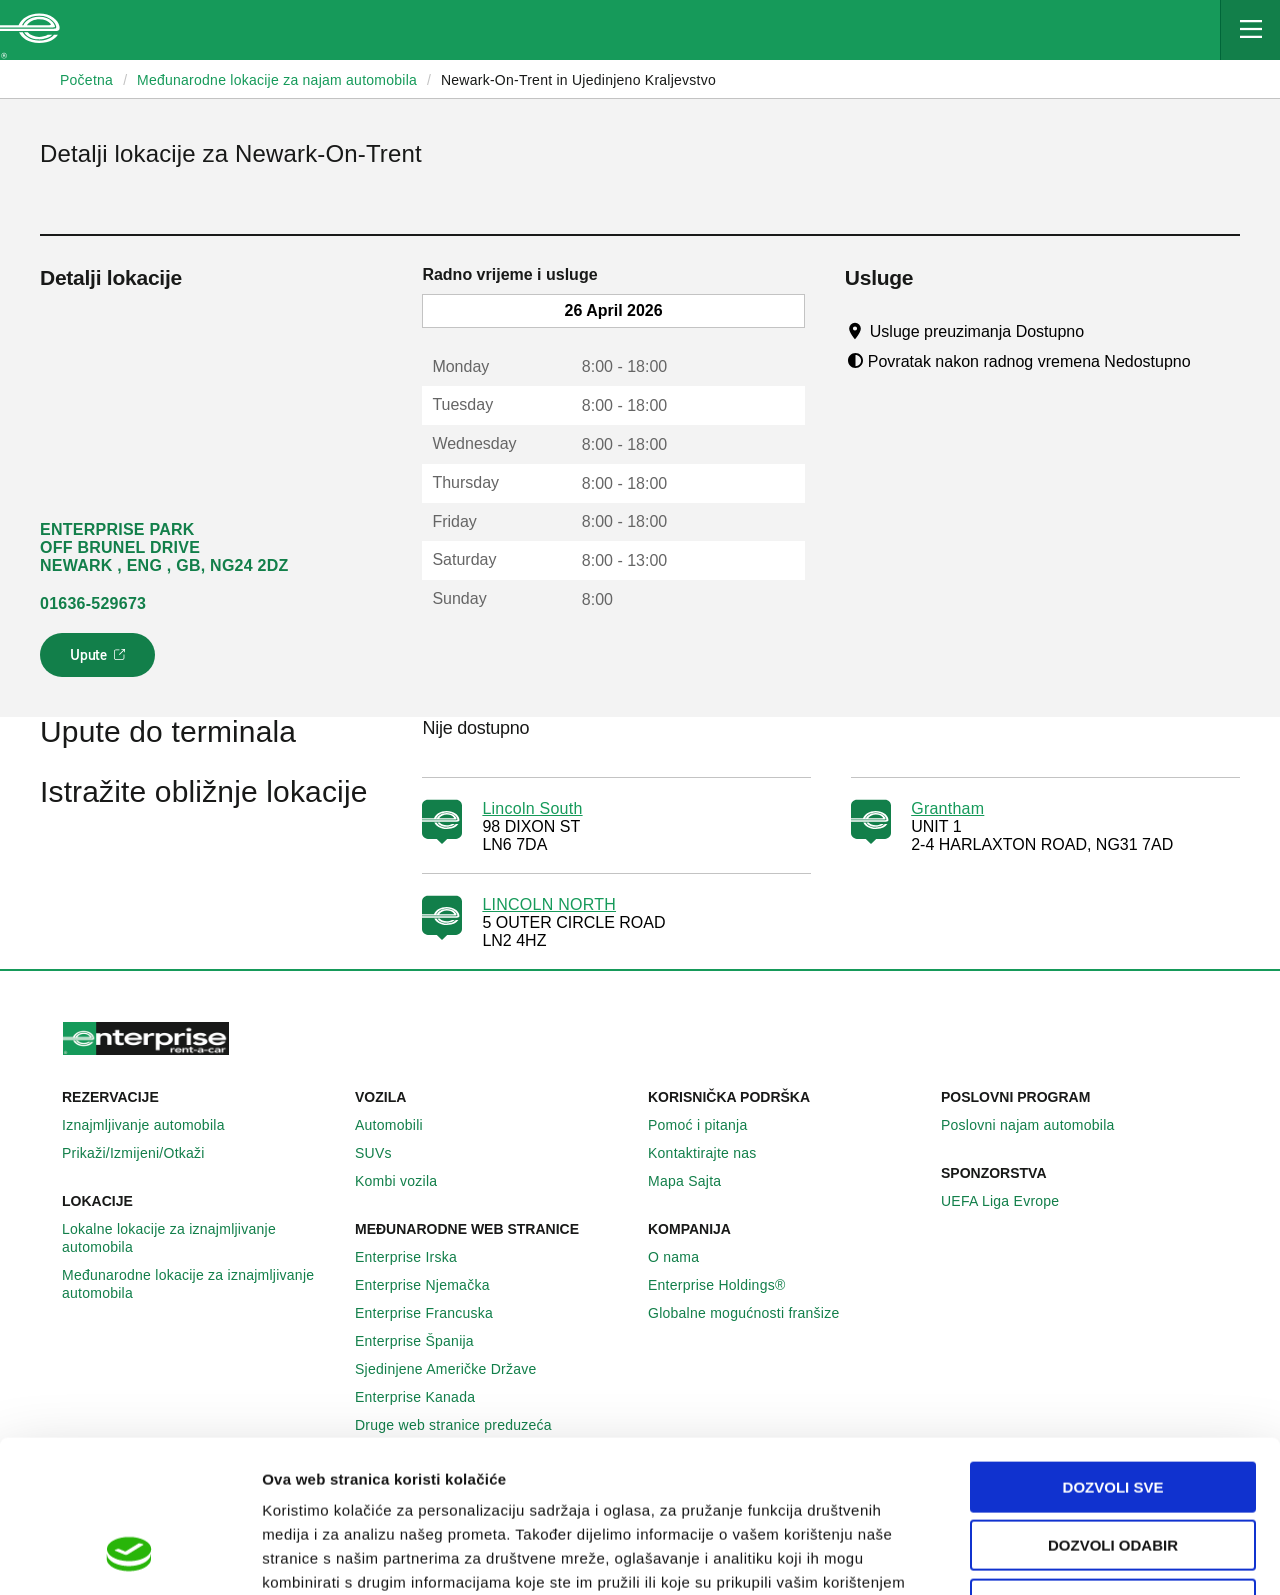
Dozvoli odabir (1113, 1409)
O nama (684, 1257)
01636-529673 (93, 603)
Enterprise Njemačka (433, 1285)
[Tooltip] (1103, 331)
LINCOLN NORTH (549, 904)
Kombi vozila (407, 1181)
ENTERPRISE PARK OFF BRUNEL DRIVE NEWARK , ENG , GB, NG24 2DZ (164, 547)
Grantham (947, 808)
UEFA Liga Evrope (1011, 1201)
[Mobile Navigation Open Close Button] (1250, 30)
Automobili (400, 1125)
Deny (1113, 1467)
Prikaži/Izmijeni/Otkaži (144, 1153)
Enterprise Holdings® (728, 1285)
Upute (100, 661)
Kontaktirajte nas (713, 1153)
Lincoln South (532, 808)
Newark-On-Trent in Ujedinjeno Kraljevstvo (578, 80)
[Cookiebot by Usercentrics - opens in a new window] (129, 1556)
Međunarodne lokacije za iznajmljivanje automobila (200, 1284)
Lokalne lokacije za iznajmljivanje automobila (200, 1238)
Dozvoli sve (1113, 1350)
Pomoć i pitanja (708, 1125)
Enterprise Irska (417, 1257)
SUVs (384, 1153)
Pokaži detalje (1029, 1555)
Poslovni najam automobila (1039, 1125)
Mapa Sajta (695, 1181)
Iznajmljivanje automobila (154, 1125)
